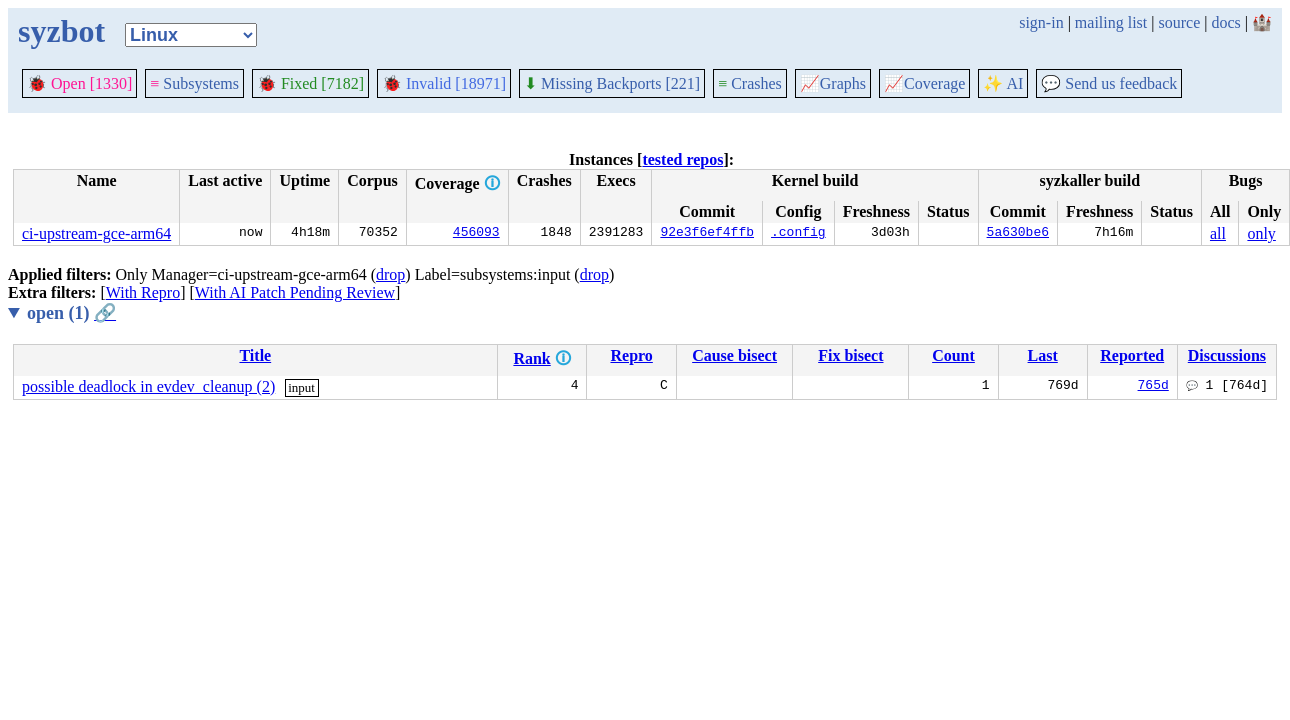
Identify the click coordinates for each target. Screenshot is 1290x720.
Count (953, 355)
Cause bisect (734, 355)
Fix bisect (850, 355)
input (301, 387)
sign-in (1041, 22)
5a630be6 (1018, 234)
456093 (476, 234)
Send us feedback (1109, 83)
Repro (631, 355)
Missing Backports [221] (612, 83)
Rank (531, 358)
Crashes (750, 83)
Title (255, 355)
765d (1153, 387)
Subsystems (194, 83)
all (1218, 233)
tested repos (682, 159)
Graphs (833, 83)
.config (798, 234)
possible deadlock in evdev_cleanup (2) (148, 386)
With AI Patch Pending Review (295, 292)
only (1261, 233)
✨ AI (1003, 83)
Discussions (1227, 355)
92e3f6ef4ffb (707, 234)
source (1180, 22)
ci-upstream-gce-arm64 (96, 233)
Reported (1132, 355)
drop (390, 274)
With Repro (143, 292)
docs (1225, 22)
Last (1043, 355)
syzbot (61, 31)
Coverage (924, 83)
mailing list (1111, 22)
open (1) (71, 313)
